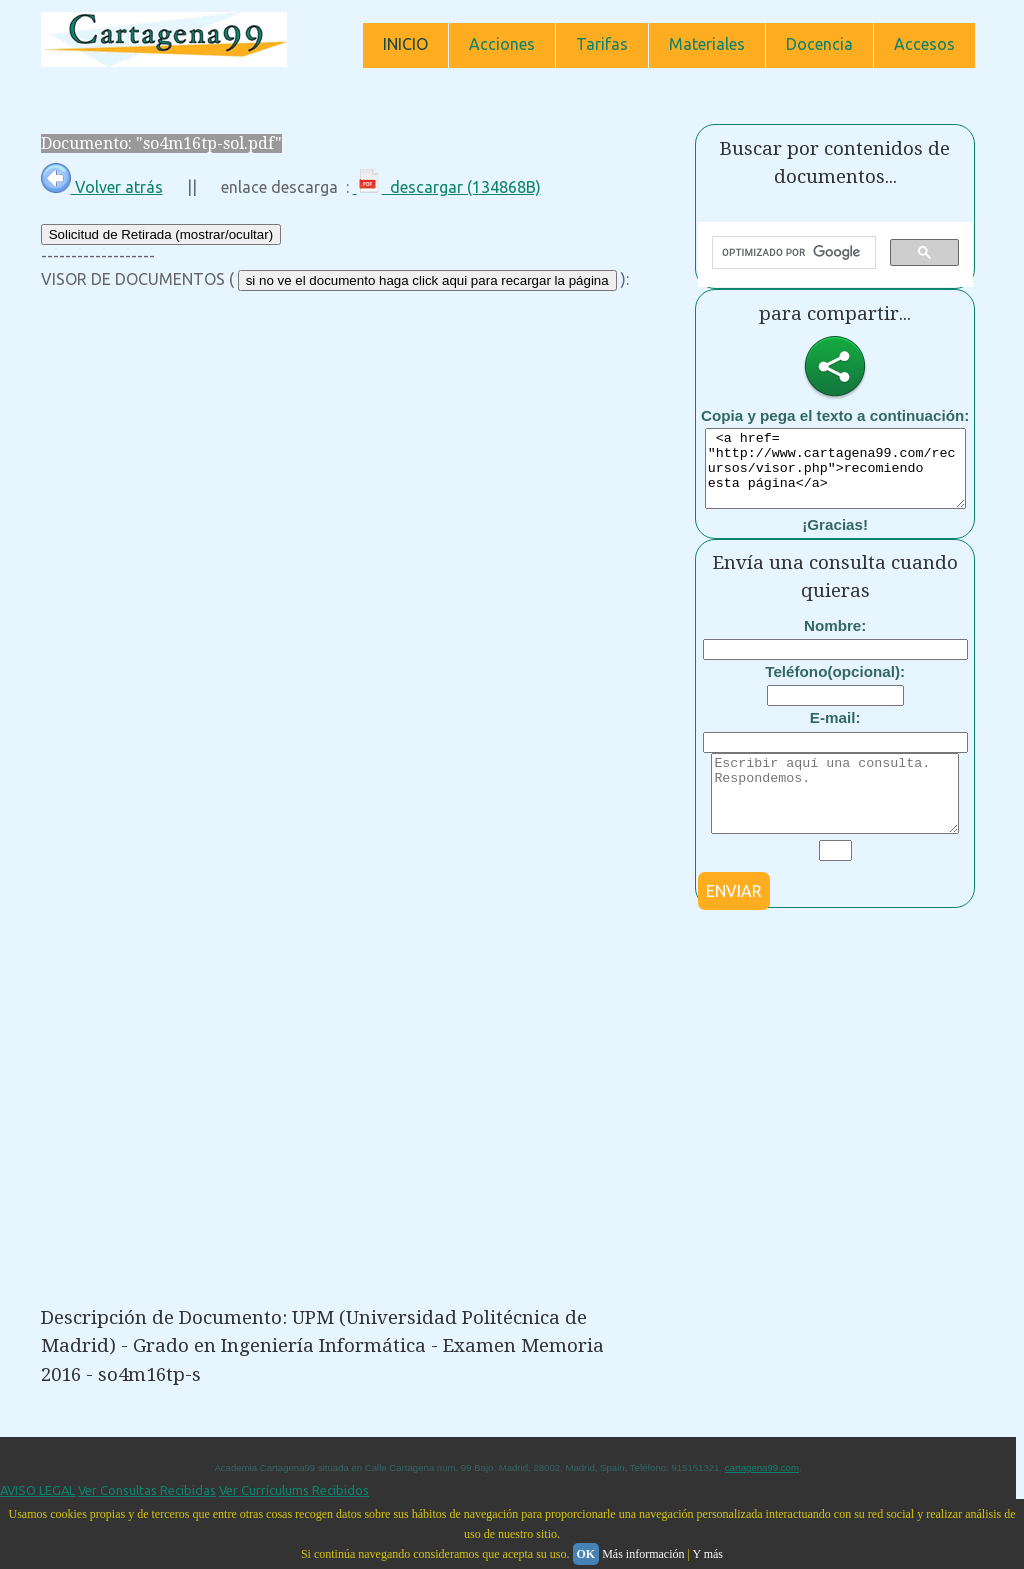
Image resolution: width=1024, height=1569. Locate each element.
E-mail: (835, 732)
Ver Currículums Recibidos (294, 1490)
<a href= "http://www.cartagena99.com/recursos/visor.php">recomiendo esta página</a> (843, 476)
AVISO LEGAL (37, 1490)
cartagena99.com (762, 1467)
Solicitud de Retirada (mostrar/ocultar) (161, 234)
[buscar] (792, 253)
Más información (643, 1554)
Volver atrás (102, 187)
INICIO (405, 44)
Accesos (924, 44)
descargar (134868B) (447, 187)
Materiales (707, 44)
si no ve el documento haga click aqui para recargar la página (427, 280)
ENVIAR (734, 921)
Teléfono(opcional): (835, 686)
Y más (707, 1554)
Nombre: (835, 640)
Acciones (502, 44)
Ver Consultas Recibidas (147, 1490)
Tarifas (602, 44)
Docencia (819, 44)
